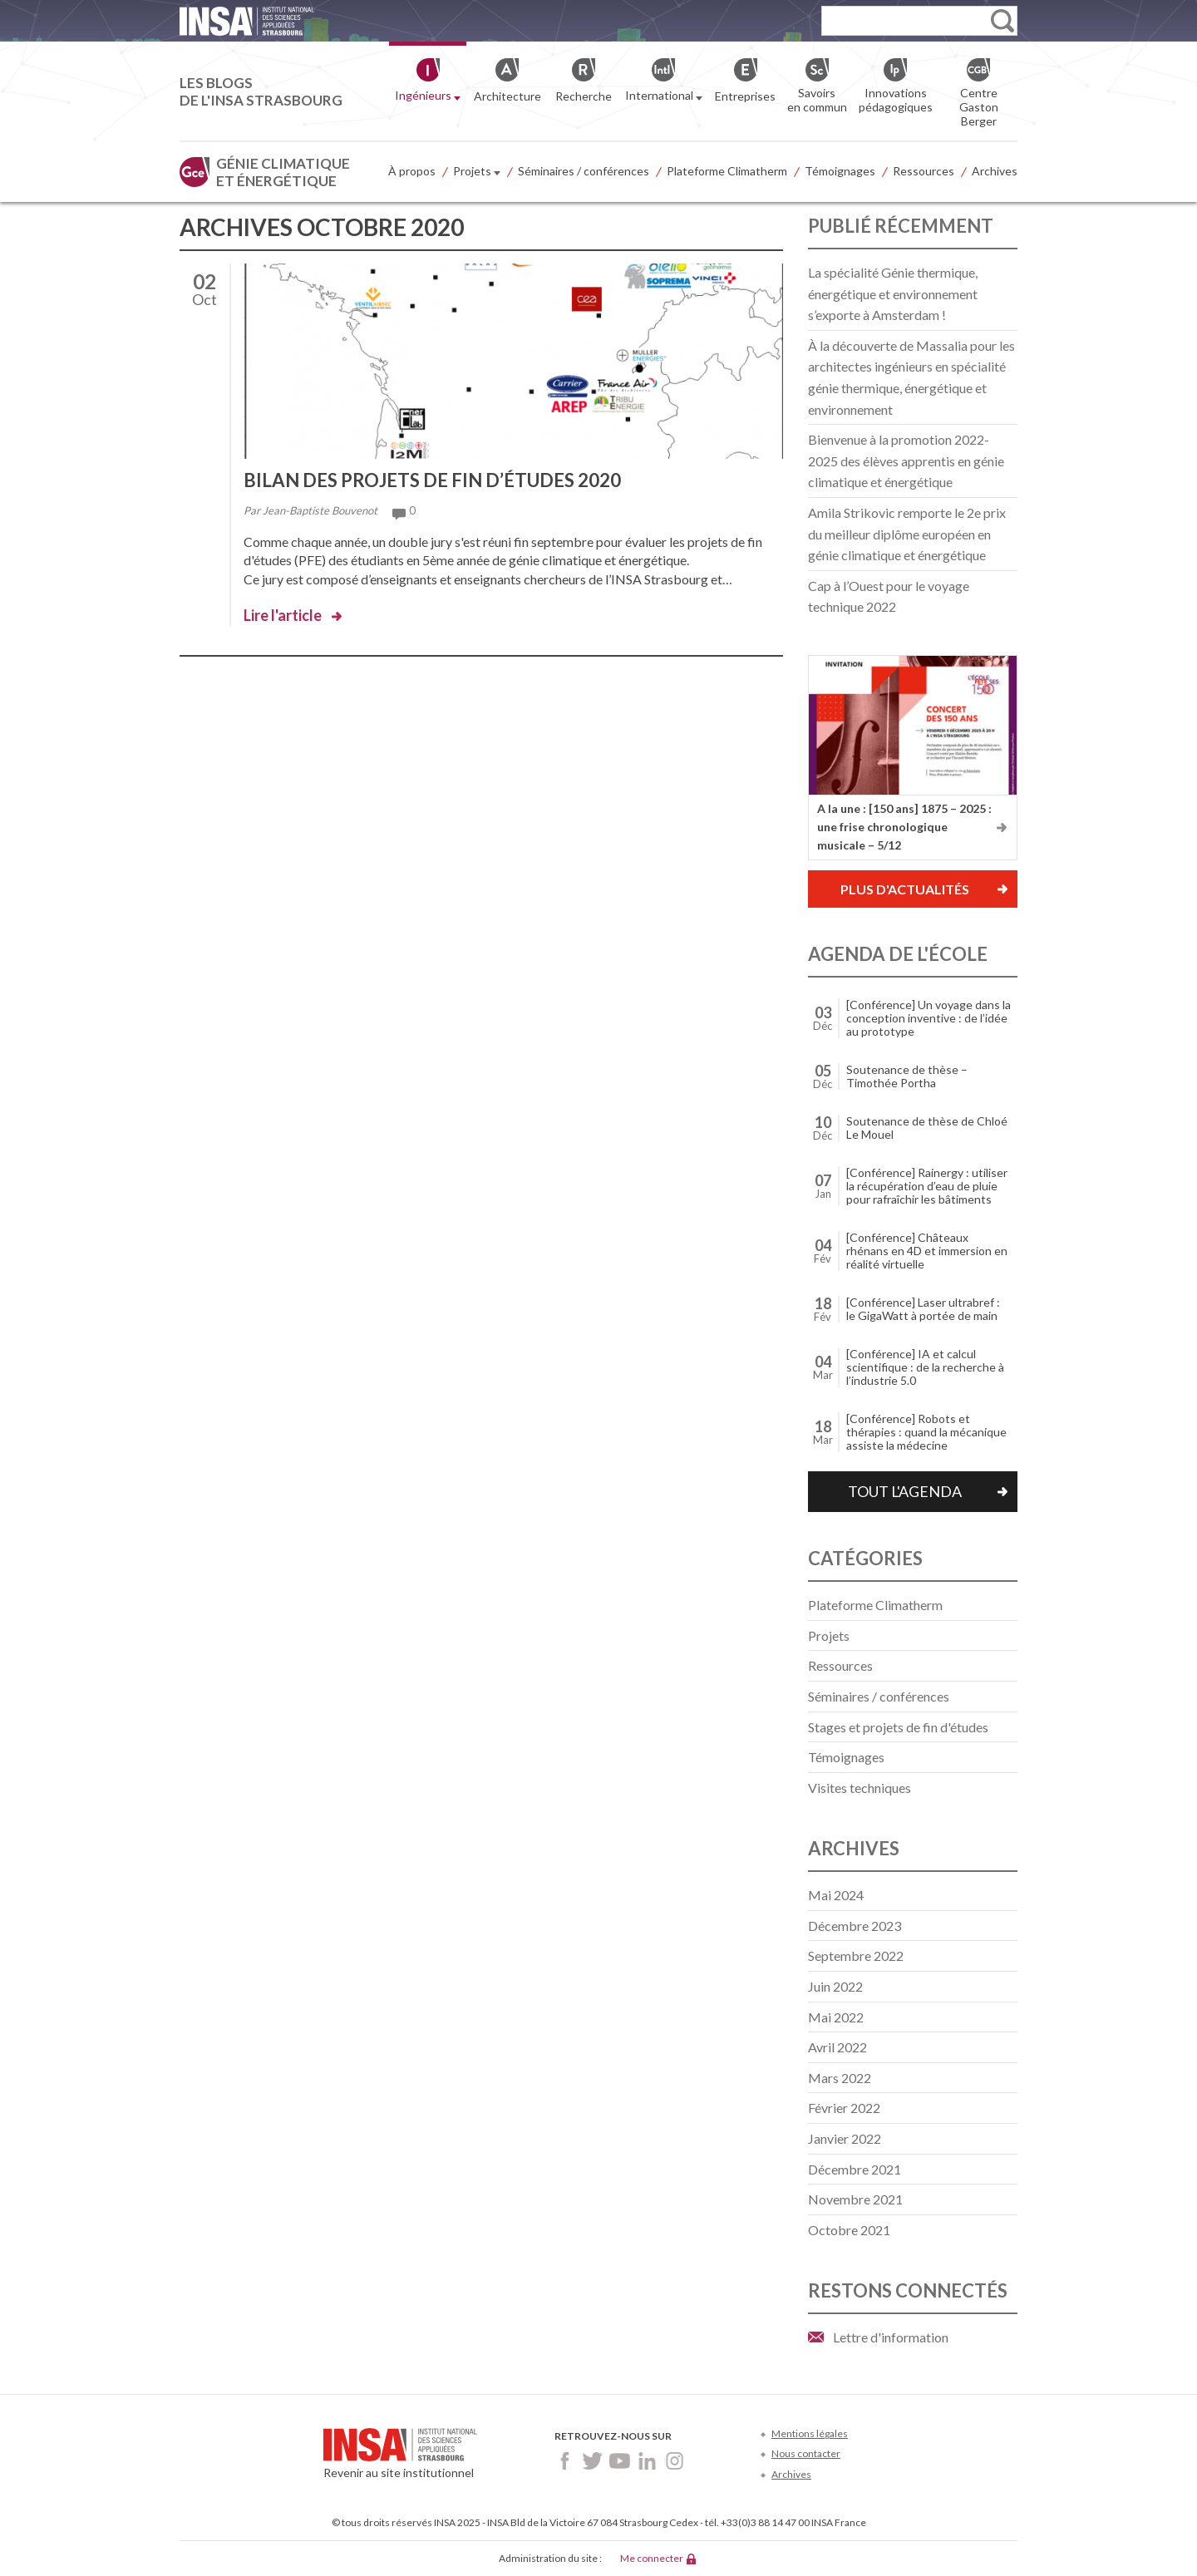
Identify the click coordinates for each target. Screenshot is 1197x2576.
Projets (476, 172)
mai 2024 (836, 1895)
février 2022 (844, 2107)
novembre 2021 (855, 2199)
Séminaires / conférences (583, 171)
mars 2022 (839, 2078)
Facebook (564, 2461)
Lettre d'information (890, 2337)
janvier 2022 (844, 2138)
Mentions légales (809, 2433)
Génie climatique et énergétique (283, 172)
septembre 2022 (856, 1955)
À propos (412, 171)
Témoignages (840, 171)
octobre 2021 (849, 2230)
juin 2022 (835, 1986)
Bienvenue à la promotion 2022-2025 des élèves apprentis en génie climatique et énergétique (906, 460)
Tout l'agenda (905, 1491)
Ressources (923, 171)
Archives (994, 171)
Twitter (592, 2461)
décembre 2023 (854, 1925)
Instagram (674, 2461)
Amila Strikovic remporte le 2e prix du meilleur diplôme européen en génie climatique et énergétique (907, 534)
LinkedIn (647, 2461)
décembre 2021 (854, 2169)
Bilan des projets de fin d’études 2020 (432, 480)
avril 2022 (837, 2047)
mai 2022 (836, 2017)
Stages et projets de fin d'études (898, 1727)
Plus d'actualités (904, 889)
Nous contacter (805, 2453)
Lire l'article (283, 615)
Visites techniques (859, 1787)
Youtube (619, 2461)
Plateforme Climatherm (727, 171)
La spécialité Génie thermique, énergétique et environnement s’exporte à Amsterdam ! (893, 293)
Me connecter (651, 2558)
